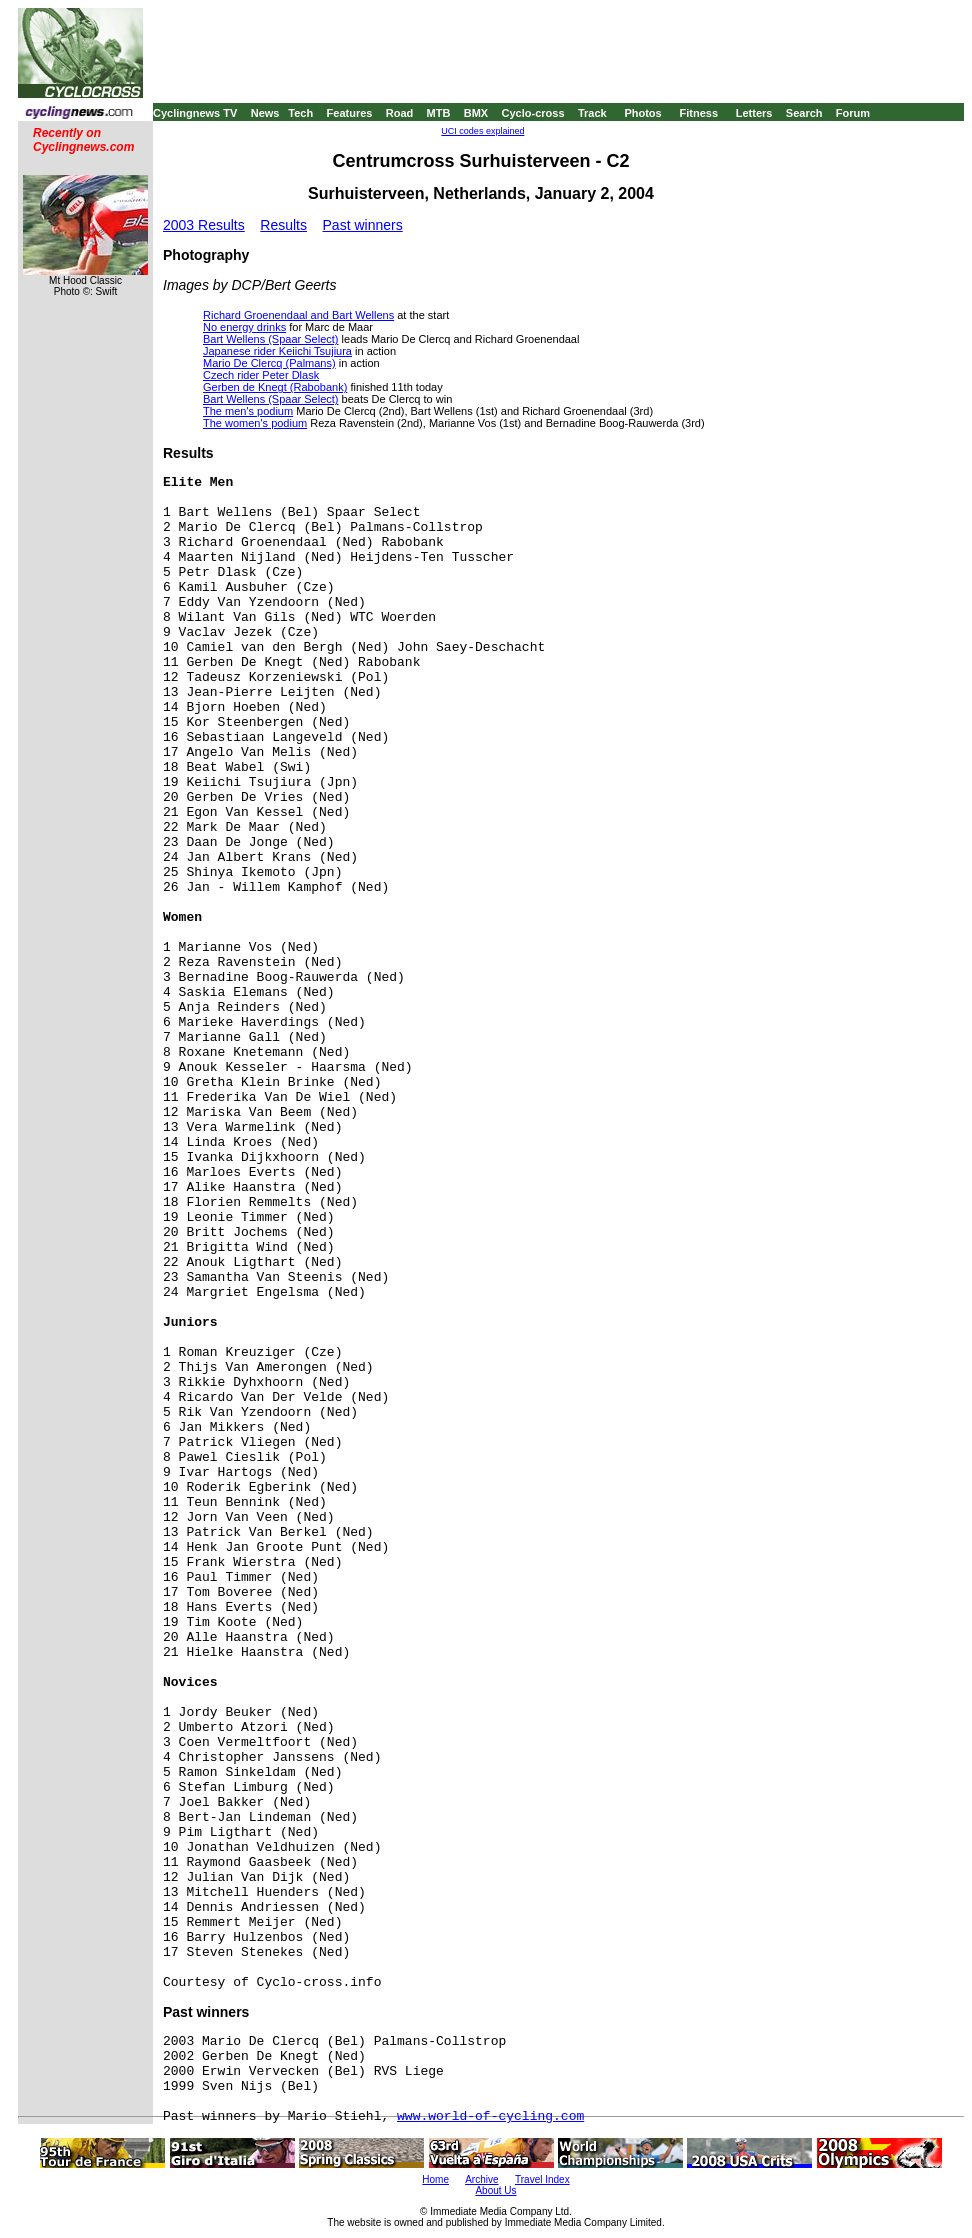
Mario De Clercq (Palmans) (269, 363)
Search (804, 113)
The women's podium (255, 423)
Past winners (363, 225)
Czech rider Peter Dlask (261, 375)
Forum (853, 113)
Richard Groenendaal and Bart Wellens (298, 315)
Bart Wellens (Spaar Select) (271, 339)
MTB (439, 113)
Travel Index (542, 2179)
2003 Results (204, 225)
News (265, 113)
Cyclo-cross (533, 113)
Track (592, 113)
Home (435, 2179)
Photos (642, 113)
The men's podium (248, 411)
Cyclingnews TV (195, 113)
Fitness (698, 113)
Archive (481, 2179)
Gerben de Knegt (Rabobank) (275, 387)
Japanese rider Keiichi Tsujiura (277, 351)
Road (400, 113)
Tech (300, 113)
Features (350, 113)
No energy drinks (244, 327)
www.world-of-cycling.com (490, 2116)
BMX (476, 113)
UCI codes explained (482, 131)
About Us (495, 2190)
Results (283, 225)
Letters (754, 113)
